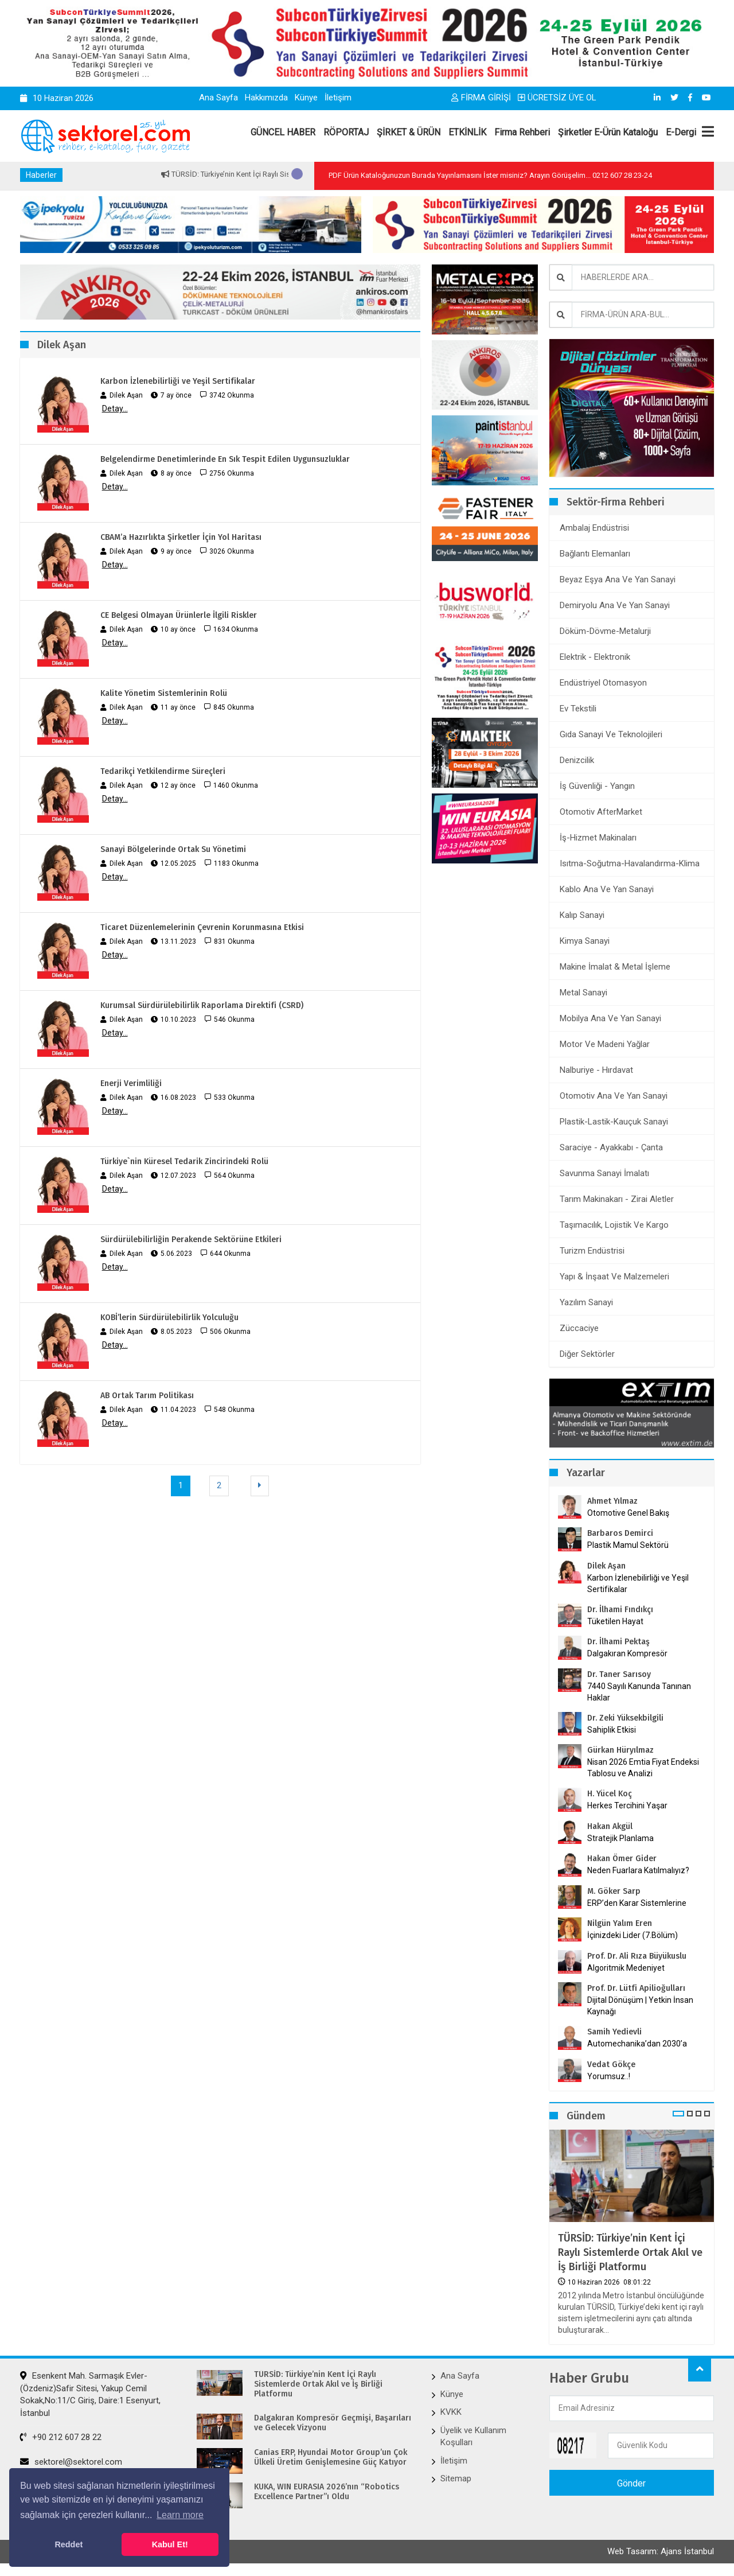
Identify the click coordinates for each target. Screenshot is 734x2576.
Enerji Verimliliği (131, 1083)
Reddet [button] (68, 2544)
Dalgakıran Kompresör (627, 1653)
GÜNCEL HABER (283, 132)
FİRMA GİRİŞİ (481, 97)
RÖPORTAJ (346, 132)
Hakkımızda (266, 97)
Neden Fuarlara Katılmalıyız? (638, 1870)
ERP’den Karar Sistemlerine (636, 1903)
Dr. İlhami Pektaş (618, 1642)
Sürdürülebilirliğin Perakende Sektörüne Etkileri (191, 1239)
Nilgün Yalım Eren (619, 1923)
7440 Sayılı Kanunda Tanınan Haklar (639, 1692)
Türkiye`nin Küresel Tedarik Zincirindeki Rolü (184, 1161)
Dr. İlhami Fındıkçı (620, 1609)
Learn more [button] (180, 2515)
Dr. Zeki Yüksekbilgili (625, 1718)
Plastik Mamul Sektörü (628, 1545)
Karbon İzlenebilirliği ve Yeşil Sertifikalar (177, 381)
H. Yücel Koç (609, 1794)
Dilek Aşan (606, 1566)
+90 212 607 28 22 (60, 2437)
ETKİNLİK (467, 132)
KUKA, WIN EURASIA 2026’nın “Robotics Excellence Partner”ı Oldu (326, 2491)
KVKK (451, 2412)
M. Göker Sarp (614, 1891)
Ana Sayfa (218, 97)
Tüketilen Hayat (618, 1621)
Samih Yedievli (614, 2032)
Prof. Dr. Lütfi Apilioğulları (636, 1988)
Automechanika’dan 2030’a (637, 2043)
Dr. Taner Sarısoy (619, 1674)
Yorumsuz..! (608, 2076)
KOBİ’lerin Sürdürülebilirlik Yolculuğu (169, 1317)
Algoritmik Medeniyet (626, 1967)
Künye (306, 97)
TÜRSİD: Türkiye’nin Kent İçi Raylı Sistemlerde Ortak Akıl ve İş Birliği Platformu (630, 2252)
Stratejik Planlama (620, 1838)
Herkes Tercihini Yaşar (627, 1805)
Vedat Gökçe (611, 2064)
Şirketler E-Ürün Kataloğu (608, 132)
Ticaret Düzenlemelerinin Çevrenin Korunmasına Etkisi (202, 927)
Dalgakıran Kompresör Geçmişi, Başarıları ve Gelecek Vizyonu (332, 2423)
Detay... (115, 408)
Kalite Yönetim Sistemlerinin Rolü (163, 693)
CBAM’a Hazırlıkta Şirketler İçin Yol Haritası (180, 537)
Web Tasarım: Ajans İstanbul (660, 2551)
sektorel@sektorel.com (71, 2462)
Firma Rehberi (522, 132)
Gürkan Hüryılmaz (620, 1750)
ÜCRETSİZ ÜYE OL (557, 97)
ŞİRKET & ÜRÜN (408, 132)
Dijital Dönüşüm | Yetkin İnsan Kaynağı (640, 2005)
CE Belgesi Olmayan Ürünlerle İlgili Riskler (178, 615)
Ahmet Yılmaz (612, 1501)
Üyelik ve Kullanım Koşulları (473, 2436)
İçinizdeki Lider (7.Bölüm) (632, 1935)
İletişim (338, 97)
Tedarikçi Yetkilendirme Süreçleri (162, 771)
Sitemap (455, 2478)
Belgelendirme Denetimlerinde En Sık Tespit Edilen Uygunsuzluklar (225, 459)
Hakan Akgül (610, 1826)
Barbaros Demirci (620, 1533)
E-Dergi (681, 132)
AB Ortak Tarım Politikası (147, 1395)
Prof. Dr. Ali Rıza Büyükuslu (636, 1956)
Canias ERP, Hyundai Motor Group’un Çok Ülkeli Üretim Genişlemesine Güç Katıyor (330, 2457)
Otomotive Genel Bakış (628, 1512)
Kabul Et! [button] (170, 2544)
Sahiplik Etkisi (611, 1729)
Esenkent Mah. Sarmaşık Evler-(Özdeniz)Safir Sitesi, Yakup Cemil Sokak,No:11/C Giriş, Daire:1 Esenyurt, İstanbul (90, 2394)
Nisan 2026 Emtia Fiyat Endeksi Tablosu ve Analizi (643, 1767)
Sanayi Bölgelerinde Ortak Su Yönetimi (173, 849)
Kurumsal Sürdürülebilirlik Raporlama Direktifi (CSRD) (201, 1005)
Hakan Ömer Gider (622, 1858)
